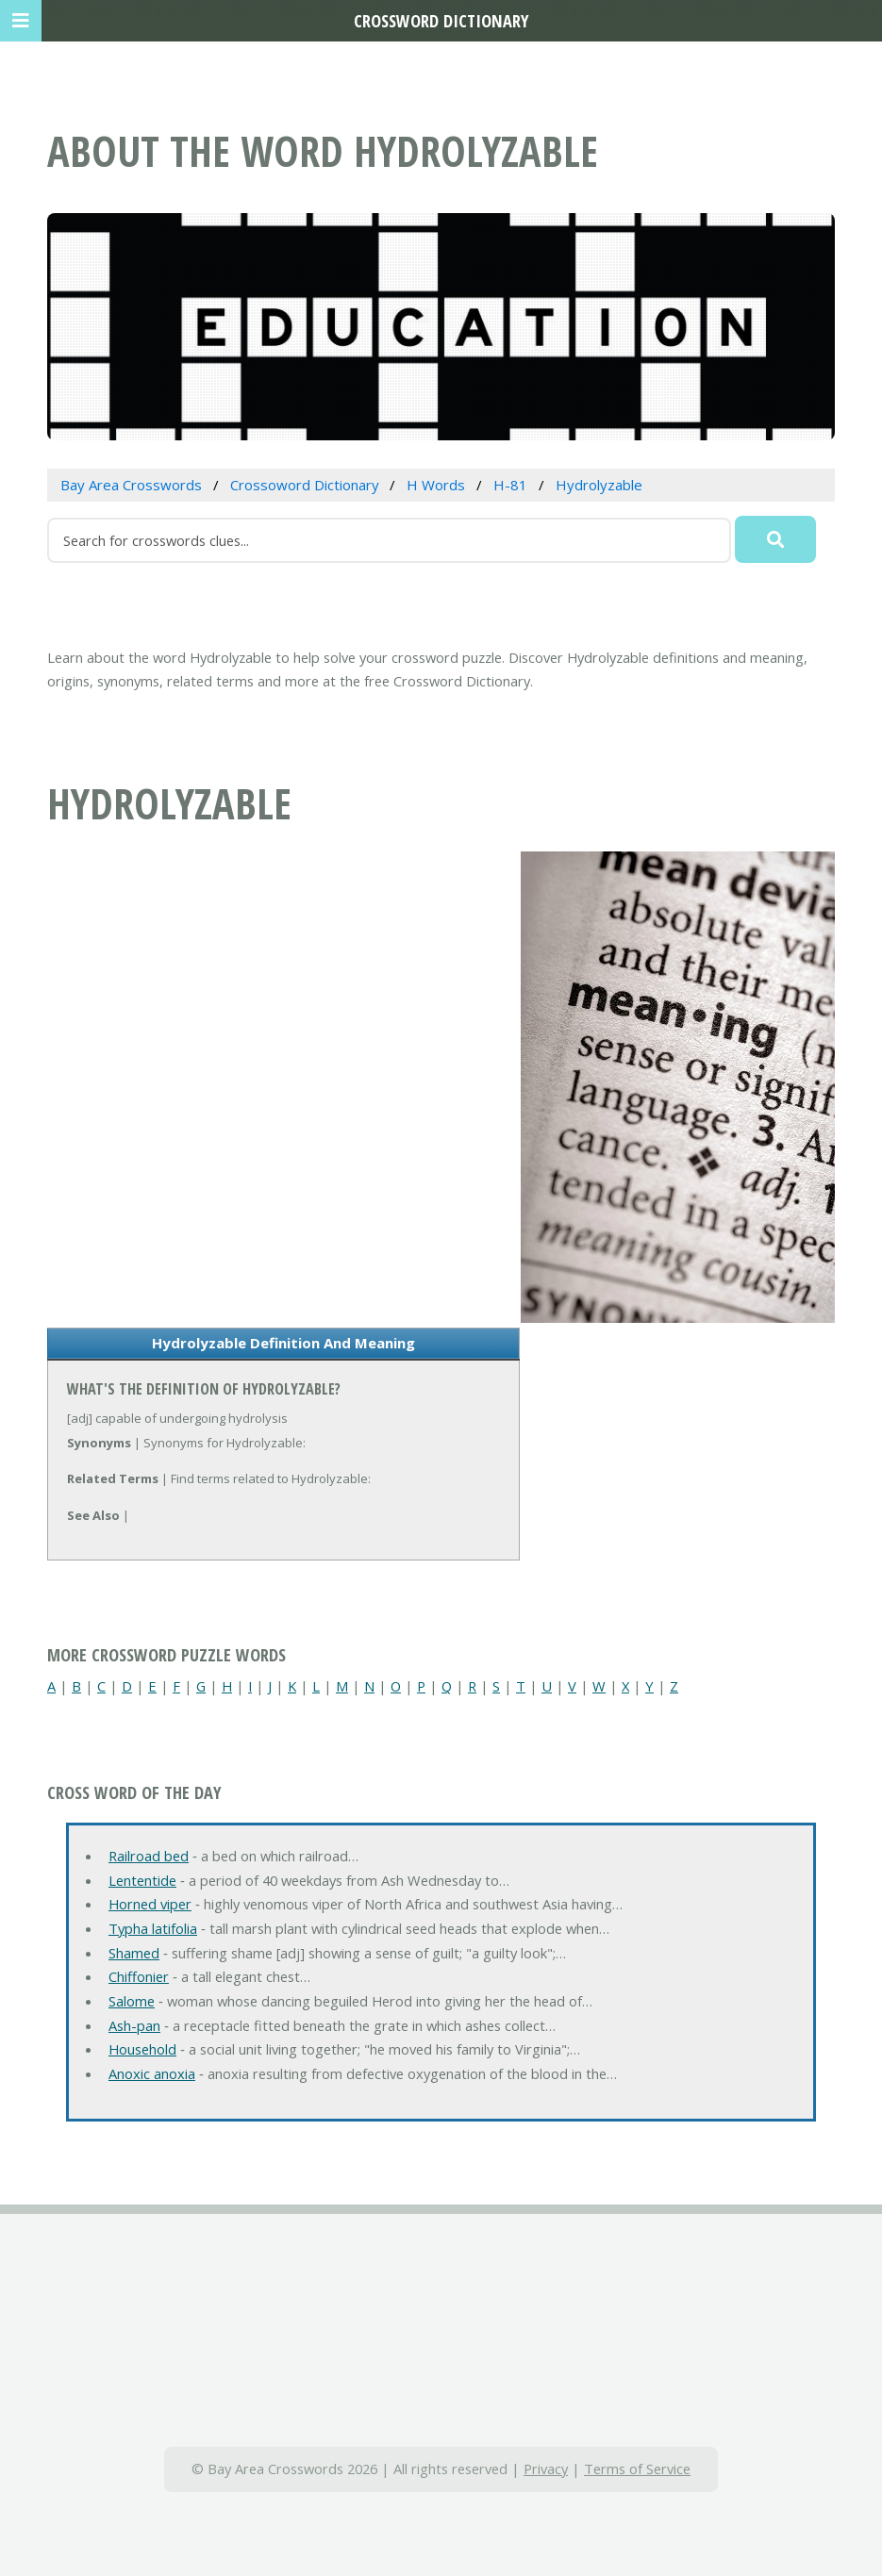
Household (142, 2048)
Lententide (142, 1880)
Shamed (133, 1952)
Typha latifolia (152, 1928)
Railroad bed (148, 1855)
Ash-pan (134, 2025)
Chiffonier (138, 1976)
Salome (131, 2000)
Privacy (546, 2468)
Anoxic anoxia (151, 2073)
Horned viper (149, 1903)
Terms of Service (637, 2468)
